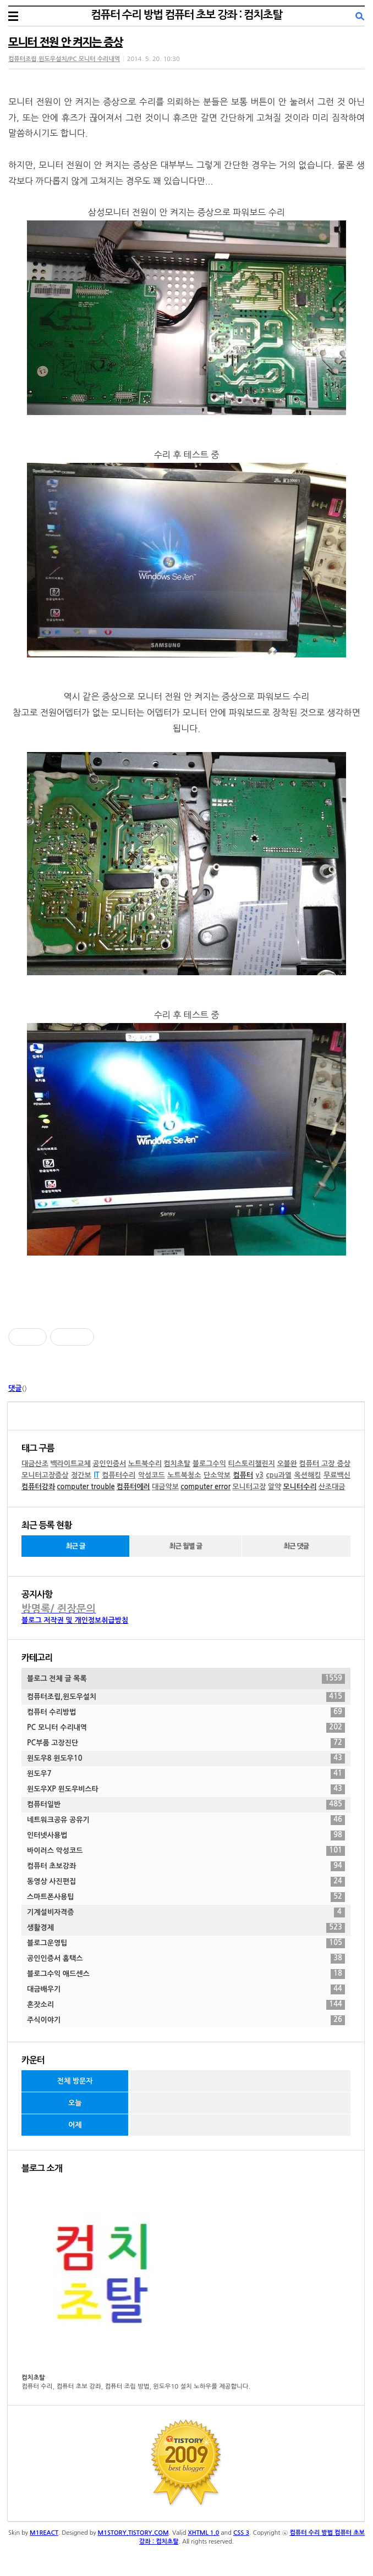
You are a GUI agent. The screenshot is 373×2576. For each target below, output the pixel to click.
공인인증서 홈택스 (186, 1959)
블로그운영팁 (186, 1943)
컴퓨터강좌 (38, 1486)
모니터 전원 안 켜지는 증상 (65, 42)
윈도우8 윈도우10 (186, 1759)
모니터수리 (299, 1486)
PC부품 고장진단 (186, 1743)
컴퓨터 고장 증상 (324, 1463)
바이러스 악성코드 (186, 1851)
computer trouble (85, 1486)
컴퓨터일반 (186, 1805)
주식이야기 (186, 2020)
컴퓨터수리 (118, 1475)
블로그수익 (209, 1463)
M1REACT (44, 2533)
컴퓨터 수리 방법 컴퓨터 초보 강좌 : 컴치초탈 (186, 14)
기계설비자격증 (186, 1912)
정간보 (81, 1475)
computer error (205, 1486)
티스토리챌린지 (251, 1463)
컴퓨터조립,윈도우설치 (186, 1697)
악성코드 (151, 1475)
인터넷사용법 (186, 1835)
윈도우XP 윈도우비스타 (186, 1789)
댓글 (14, 1388)
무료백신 (336, 1475)
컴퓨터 (243, 1475)
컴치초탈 (176, 1463)
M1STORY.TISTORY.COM (133, 2533)
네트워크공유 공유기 (186, 1820)
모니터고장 (249, 1486)
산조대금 (332, 1486)
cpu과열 (279, 1475)
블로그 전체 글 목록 (186, 1679)
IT (96, 1475)
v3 (260, 1475)
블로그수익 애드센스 (186, 1974)
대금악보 (165, 1486)
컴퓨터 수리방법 (186, 1712)
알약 (274, 1486)
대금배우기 (186, 1989)
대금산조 (34, 1463)
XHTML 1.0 (203, 2533)
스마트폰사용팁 (186, 1897)
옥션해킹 (307, 1475)
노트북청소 (184, 1475)
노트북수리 (145, 1463)
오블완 (287, 1463)
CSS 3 (241, 2533)
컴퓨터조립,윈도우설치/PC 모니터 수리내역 (64, 59)
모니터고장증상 (45, 1475)
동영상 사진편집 (186, 1882)
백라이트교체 (70, 1463)
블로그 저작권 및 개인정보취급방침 (74, 1620)
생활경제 (186, 1928)
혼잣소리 (186, 2005)
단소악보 (217, 1475)
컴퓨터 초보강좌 (186, 1866)
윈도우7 (186, 1774)
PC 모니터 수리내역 (186, 1728)
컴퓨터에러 (133, 1486)
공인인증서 (109, 1463)
